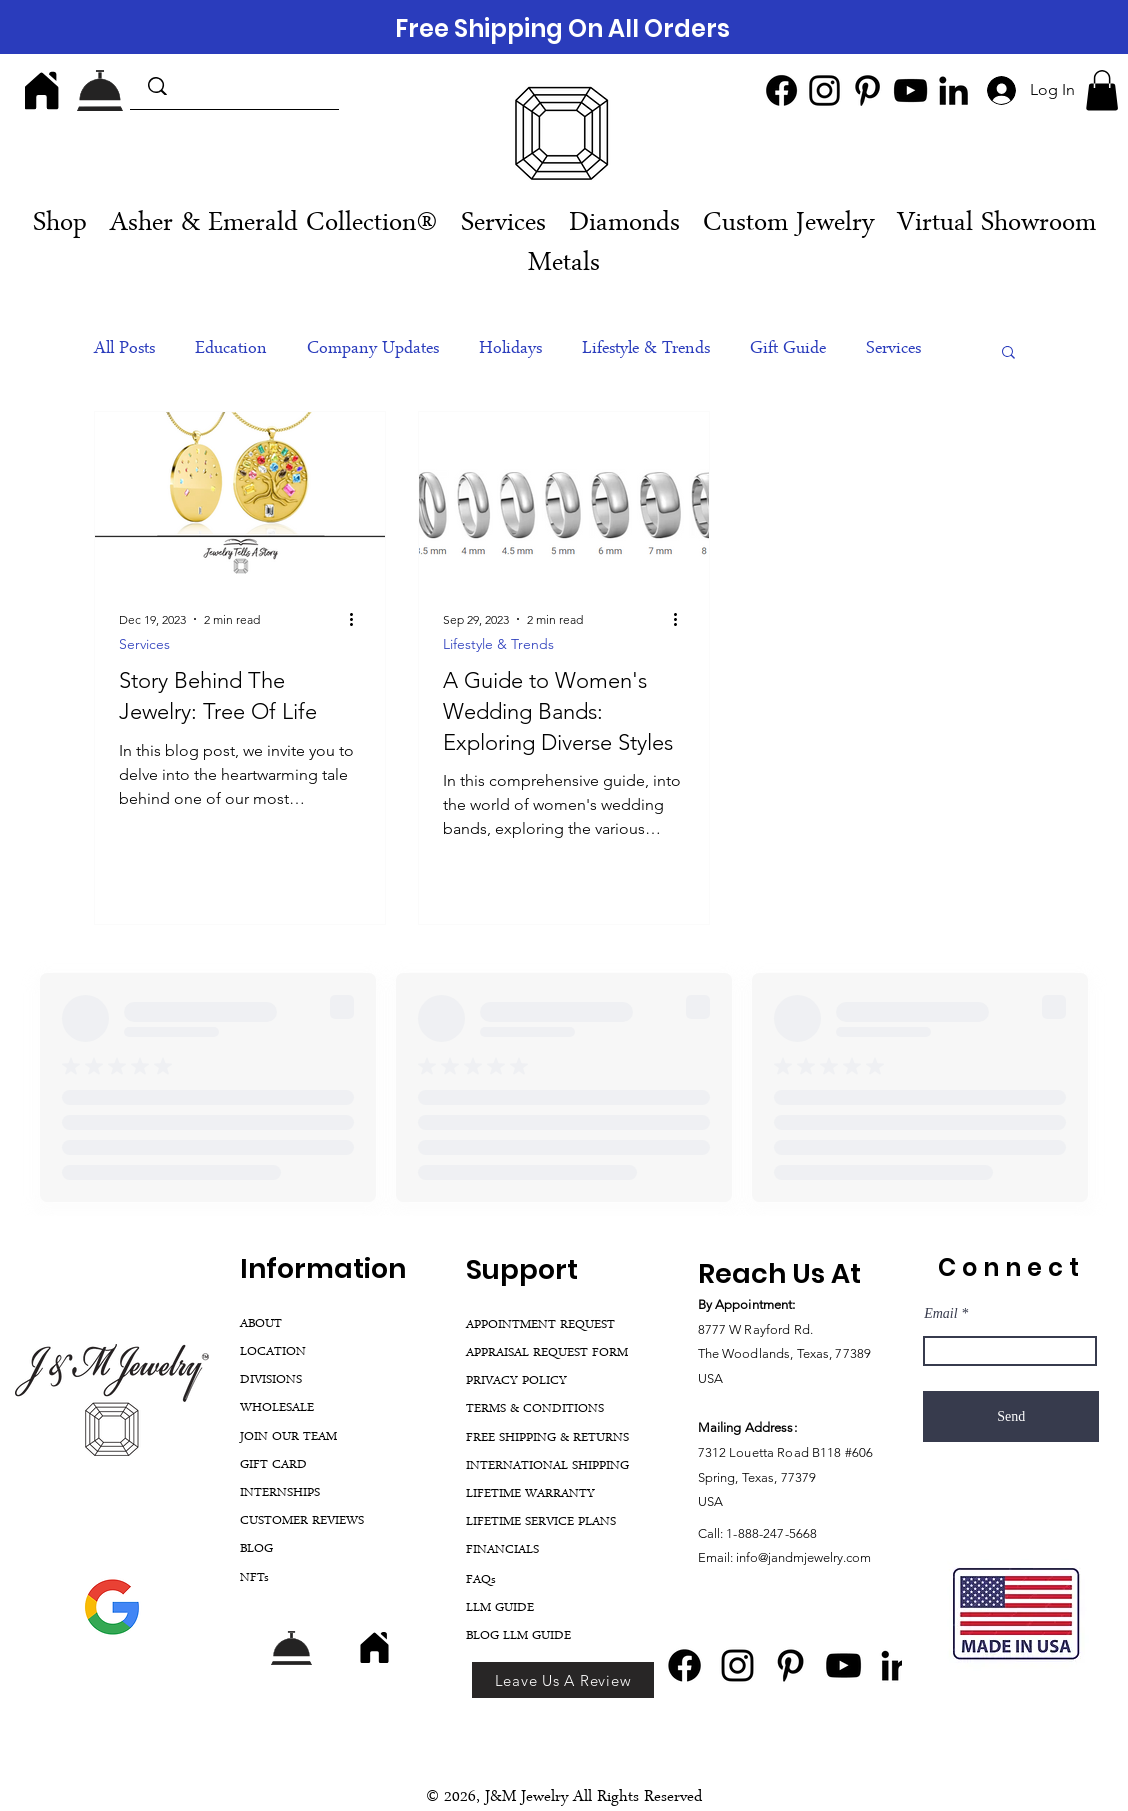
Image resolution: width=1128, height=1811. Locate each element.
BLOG (256, 1549)
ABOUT (261, 1324)
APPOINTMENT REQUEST (540, 1325)
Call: (712, 1533)
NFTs (254, 1578)
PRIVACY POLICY (516, 1381)
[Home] (42, 90)
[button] (1102, 90)
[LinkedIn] (953, 90)
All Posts (124, 350)
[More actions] (358, 619)
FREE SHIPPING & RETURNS (547, 1438)
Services (893, 350)
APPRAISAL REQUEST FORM (547, 1353)
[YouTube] (910, 90)
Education (231, 350)
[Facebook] (781, 90)
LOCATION (273, 1352)
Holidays (510, 350)
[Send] (1011, 1416)
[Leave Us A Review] (563, 1680)
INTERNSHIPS (280, 1493)
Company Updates (373, 350)
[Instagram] (824, 90)
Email (940, 1314)
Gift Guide (788, 350)
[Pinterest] (867, 90)
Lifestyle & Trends (646, 350)
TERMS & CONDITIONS (535, 1409)
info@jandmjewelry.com (803, 1557)
